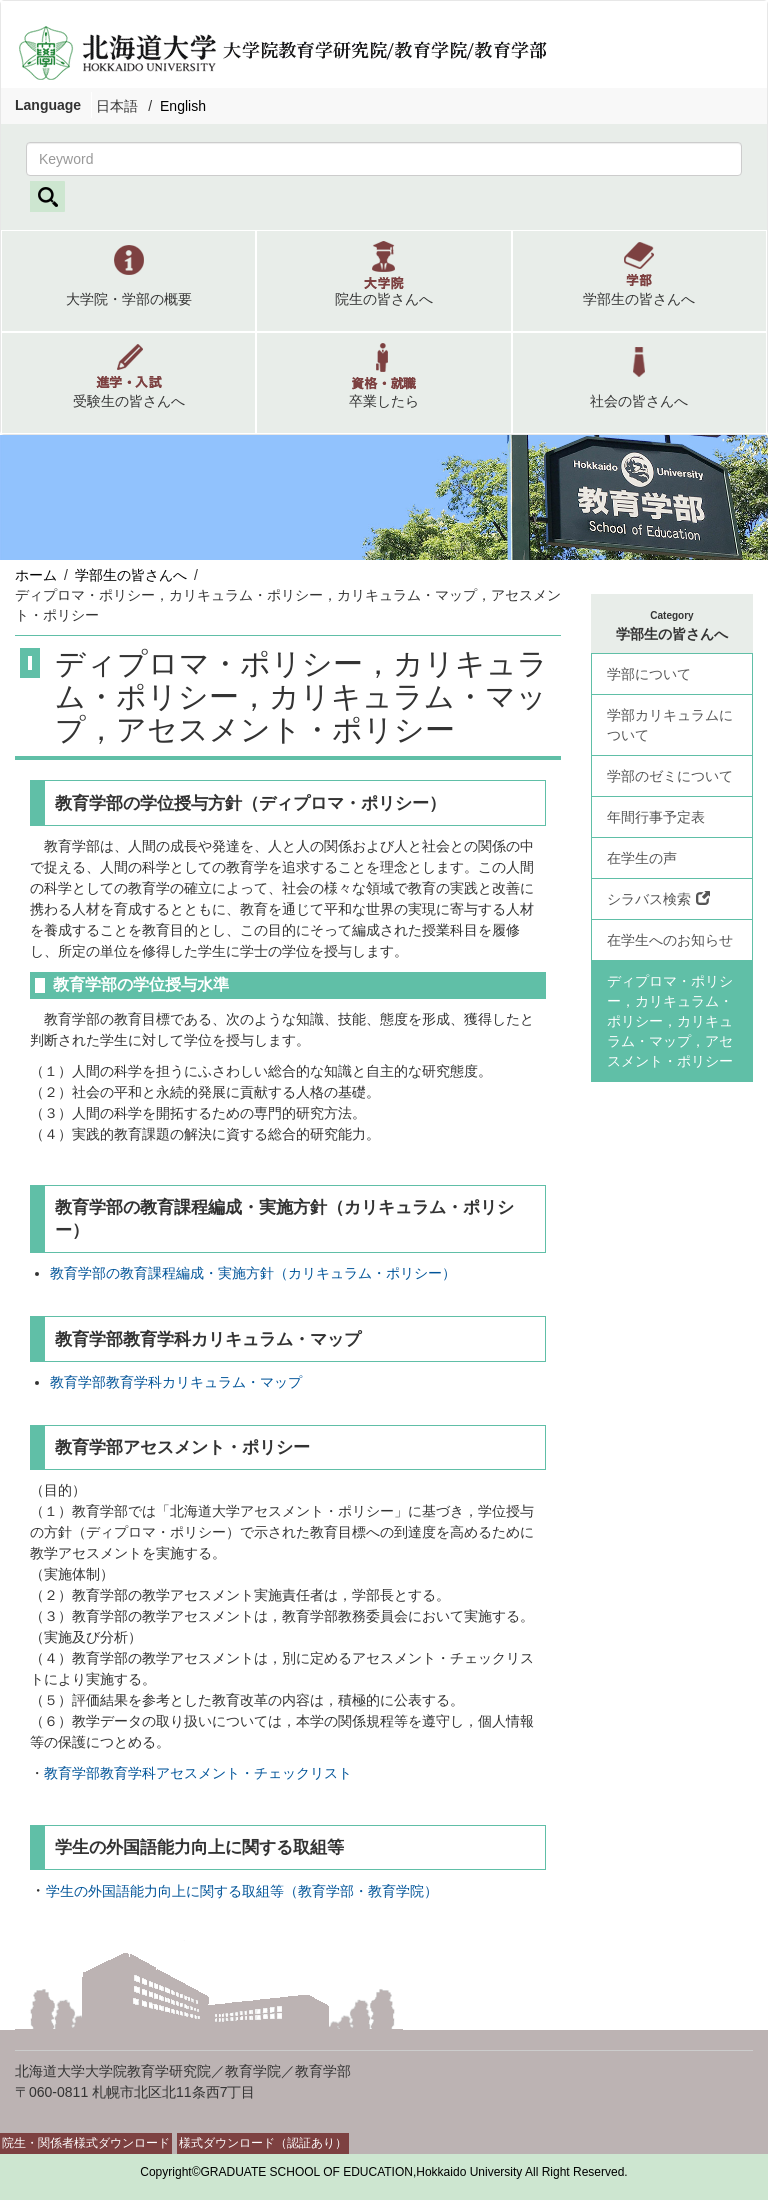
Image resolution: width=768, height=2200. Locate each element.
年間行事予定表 (656, 817)
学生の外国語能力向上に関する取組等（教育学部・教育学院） (242, 1891)
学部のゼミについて (670, 776)
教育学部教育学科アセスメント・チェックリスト (198, 1773)
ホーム (36, 575)
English (183, 106)
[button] (128, 281)
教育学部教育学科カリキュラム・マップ (176, 1382)
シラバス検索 (658, 899)
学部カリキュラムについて (670, 725)
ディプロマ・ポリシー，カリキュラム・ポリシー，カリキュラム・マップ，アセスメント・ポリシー (670, 1021)
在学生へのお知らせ (670, 940)
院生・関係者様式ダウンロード (86, 2143)
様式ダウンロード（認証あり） (263, 2143)
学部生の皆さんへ (131, 575)
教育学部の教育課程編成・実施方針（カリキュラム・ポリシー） (253, 1273)
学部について (649, 674)
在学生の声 (642, 858)
